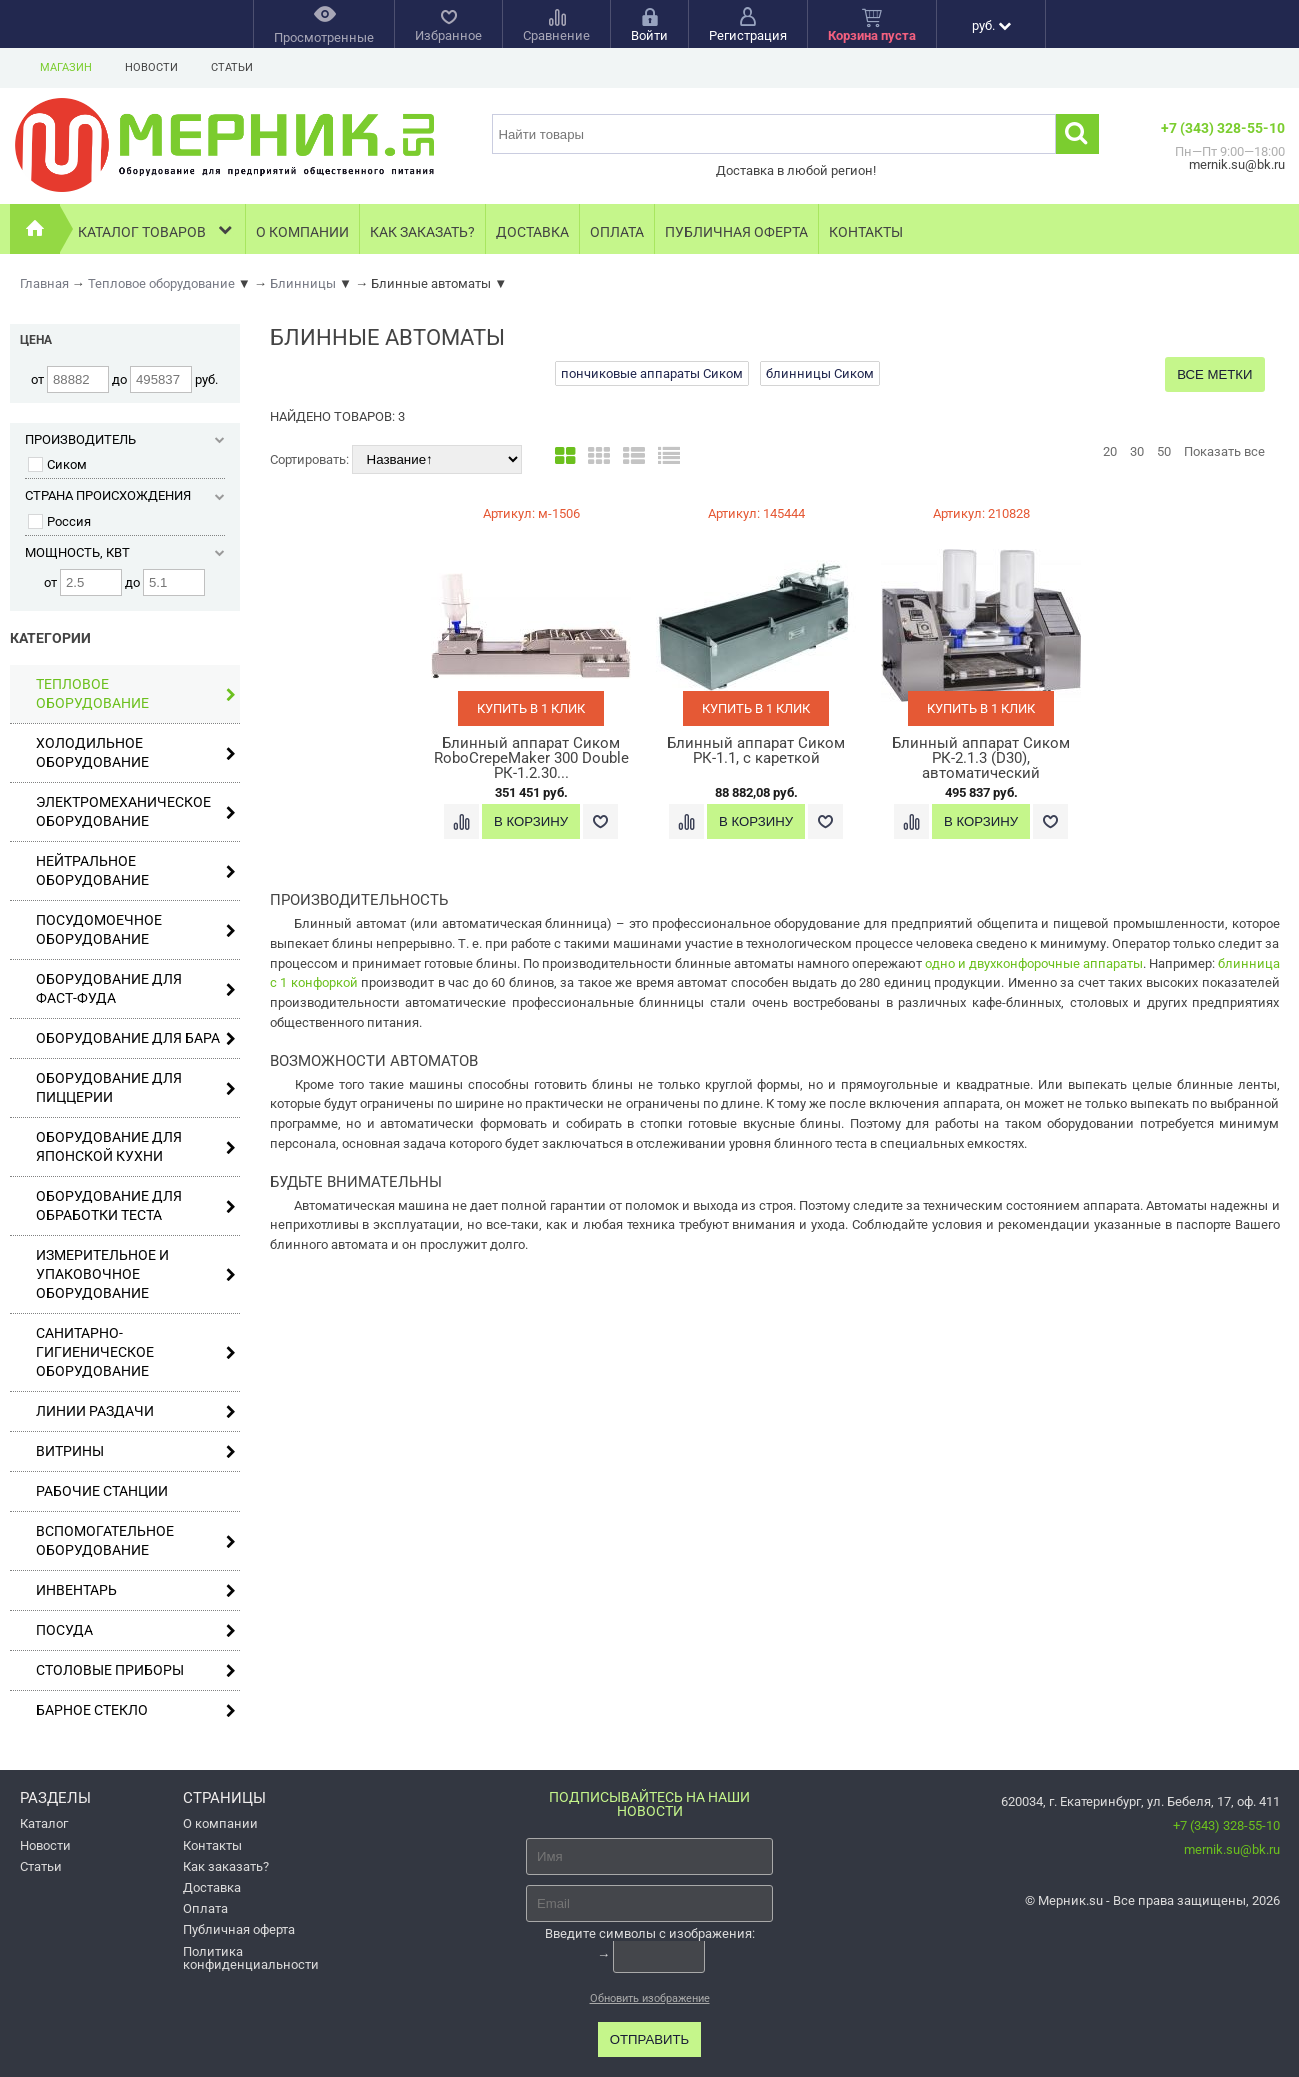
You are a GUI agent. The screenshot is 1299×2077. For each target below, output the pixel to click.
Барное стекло (136, 1710)
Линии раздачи (136, 1411)
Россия (59, 521)
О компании (302, 232)
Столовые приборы (136, 1670)
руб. (991, 25)
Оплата (617, 232)
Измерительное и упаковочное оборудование (136, 1274)
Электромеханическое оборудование (136, 811)
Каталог (44, 1823)
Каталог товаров (156, 229)
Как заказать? (422, 232)
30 (1137, 451)
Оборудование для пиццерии (136, 1087)
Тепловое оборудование (136, 693)
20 (1110, 451)
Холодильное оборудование (136, 752)
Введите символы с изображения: (650, 1933)
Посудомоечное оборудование (136, 929)
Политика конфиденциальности (251, 1958)
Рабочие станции (102, 1491)
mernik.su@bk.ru (1232, 1849)
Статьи (232, 67)
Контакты (866, 232)
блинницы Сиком (820, 373)
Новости (151, 67)
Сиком (57, 464)
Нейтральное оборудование (136, 870)
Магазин (66, 67)
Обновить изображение (650, 1998)
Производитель (125, 439)
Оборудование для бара (136, 1038)
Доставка (532, 232)
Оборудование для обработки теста (136, 1205)
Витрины (136, 1451)
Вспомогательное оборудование (136, 1540)
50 (1164, 451)
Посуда (136, 1630)
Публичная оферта (736, 232)
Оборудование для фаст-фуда (136, 988)
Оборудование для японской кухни (136, 1146)
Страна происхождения (125, 495)
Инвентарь (136, 1590)
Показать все (1224, 451)
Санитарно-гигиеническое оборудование (136, 1352)
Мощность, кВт (125, 552)
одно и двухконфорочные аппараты (1034, 963)
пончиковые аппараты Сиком (652, 373)
